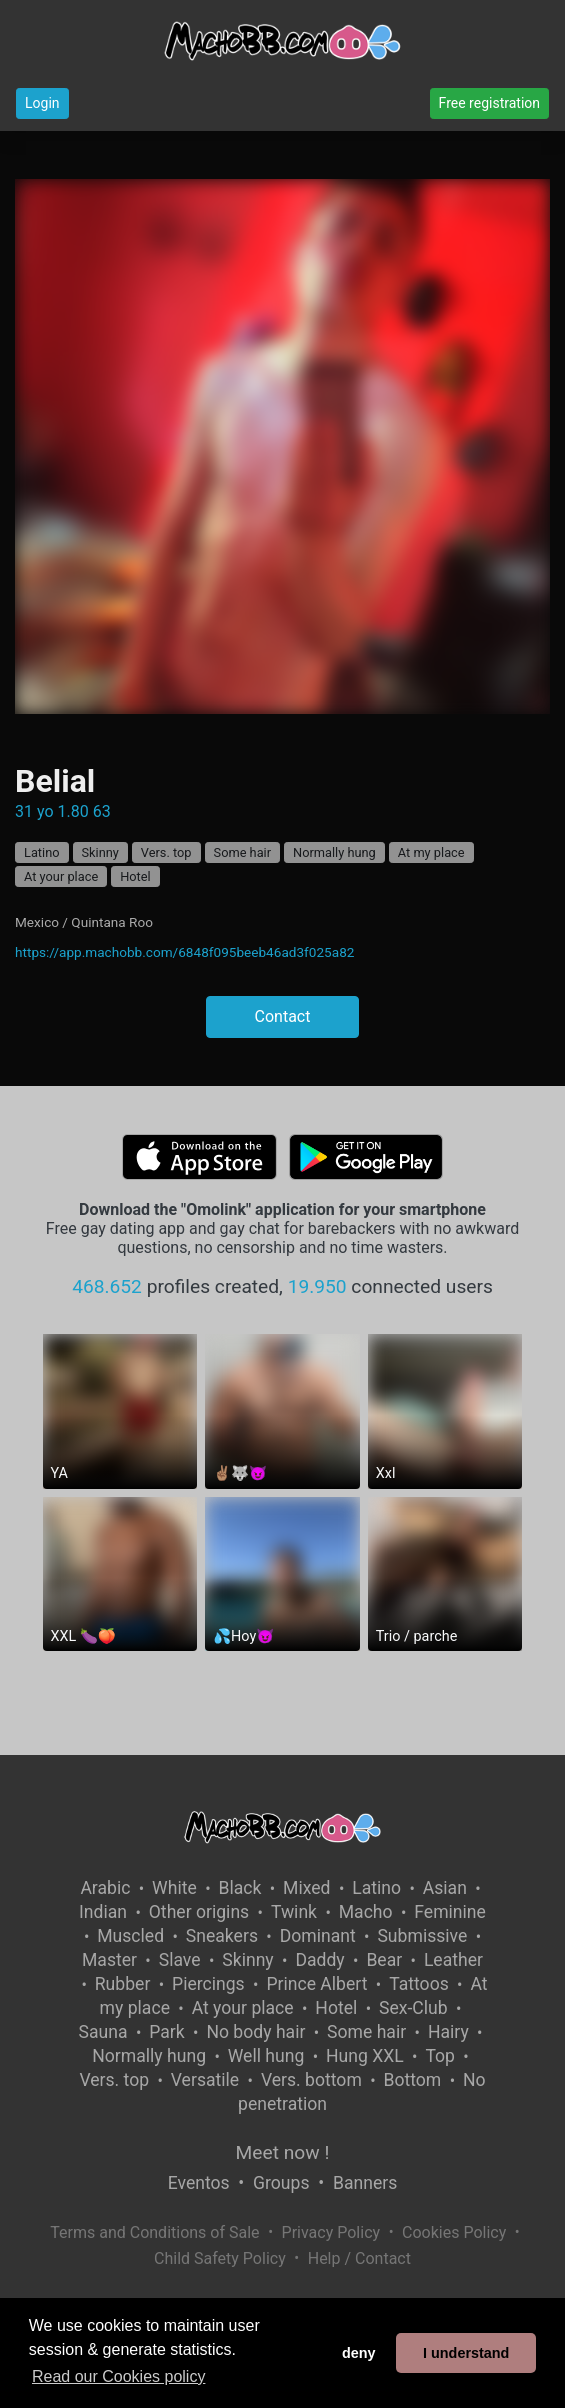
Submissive (422, 1936)
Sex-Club (413, 2008)
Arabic (105, 1888)
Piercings (208, 1984)
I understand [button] (466, 2353)
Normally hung (334, 852)
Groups (281, 2183)
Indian (103, 1912)
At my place (431, 852)
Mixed (306, 1888)
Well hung (266, 2056)
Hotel (135, 876)
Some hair (243, 852)
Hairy (448, 2032)
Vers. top (166, 852)
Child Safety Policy (220, 2258)
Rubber (123, 1984)
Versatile (205, 2080)
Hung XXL (365, 2056)
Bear (384, 1960)
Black (239, 1888)
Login (42, 103)
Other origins (199, 1912)
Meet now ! (283, 2152)
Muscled (130, 1936)
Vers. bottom (311, 2080)
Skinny (100, 852)
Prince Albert (316, 1984)
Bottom (413, 2080)
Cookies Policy (454, 2232)
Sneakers (222, 1936)
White (174, 1888)
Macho (366, 1912)
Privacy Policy (331, 2232)
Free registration (489, 103)
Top (440, 2056)
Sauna (103, 2032)
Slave (180, 1960)
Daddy (319, 1960)
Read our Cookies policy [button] (118, 2376)
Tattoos (419, 1984)
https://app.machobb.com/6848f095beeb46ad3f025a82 (184, 952)
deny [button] (359, 2353)
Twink (294, 1912)
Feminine (450, 1912)
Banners (365, 2183)
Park (166, 2032)
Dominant (318, 1936)
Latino (42, 852)
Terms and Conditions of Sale (154, 2232)
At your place (61, 876)
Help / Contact (359, 2258)
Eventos (199, 2183)
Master (109, 1960)
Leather (453, 1960)
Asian (445, 1888)
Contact (283, 1016)
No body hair (255, 2032)
